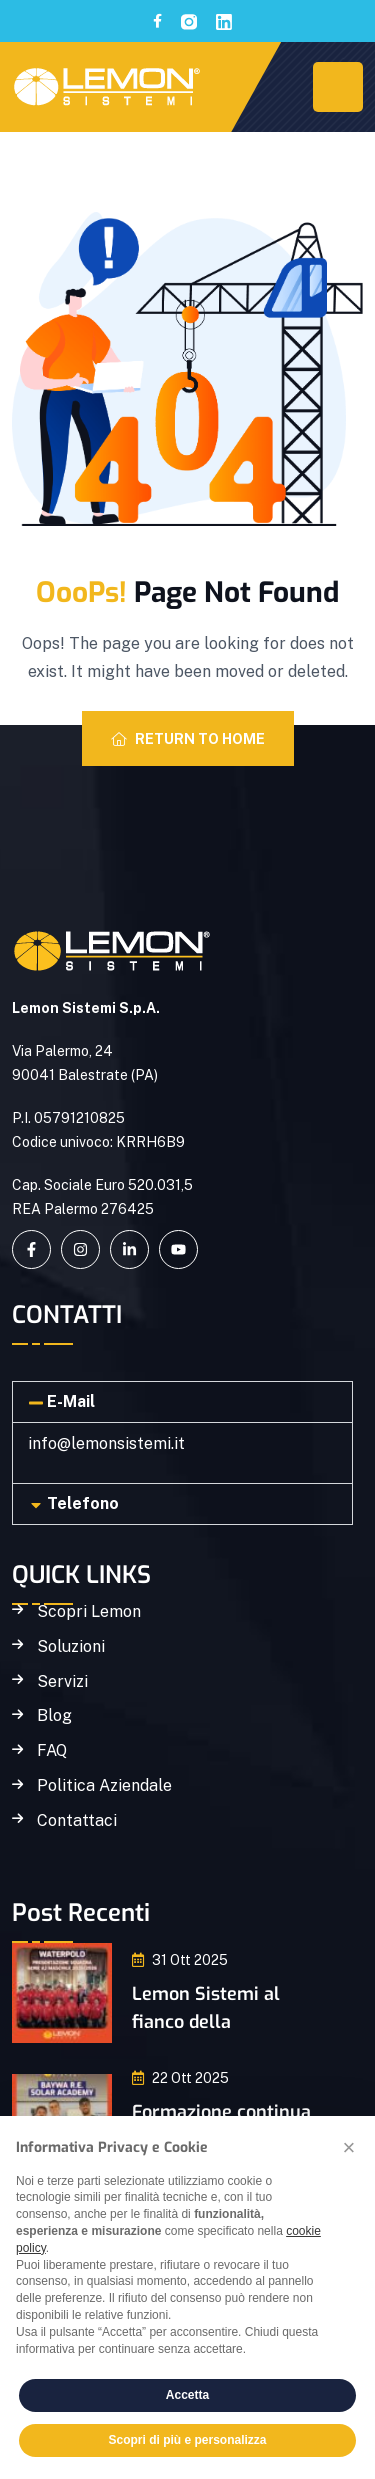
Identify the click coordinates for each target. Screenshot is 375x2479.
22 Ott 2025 (180, 2078)
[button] (182, 1402)
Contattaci (77, 1821)
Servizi (62, 1682)
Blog (54, 1716)
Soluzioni (71, 1647)
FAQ (52, 1751)
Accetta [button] (187, 2395)
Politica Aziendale (104, 1786)
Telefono (83, 1503)
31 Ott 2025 (180, 1960)
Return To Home (188, 739)
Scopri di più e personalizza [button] (187, 2440)
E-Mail (71, 1401)
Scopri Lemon (89, 1612)
